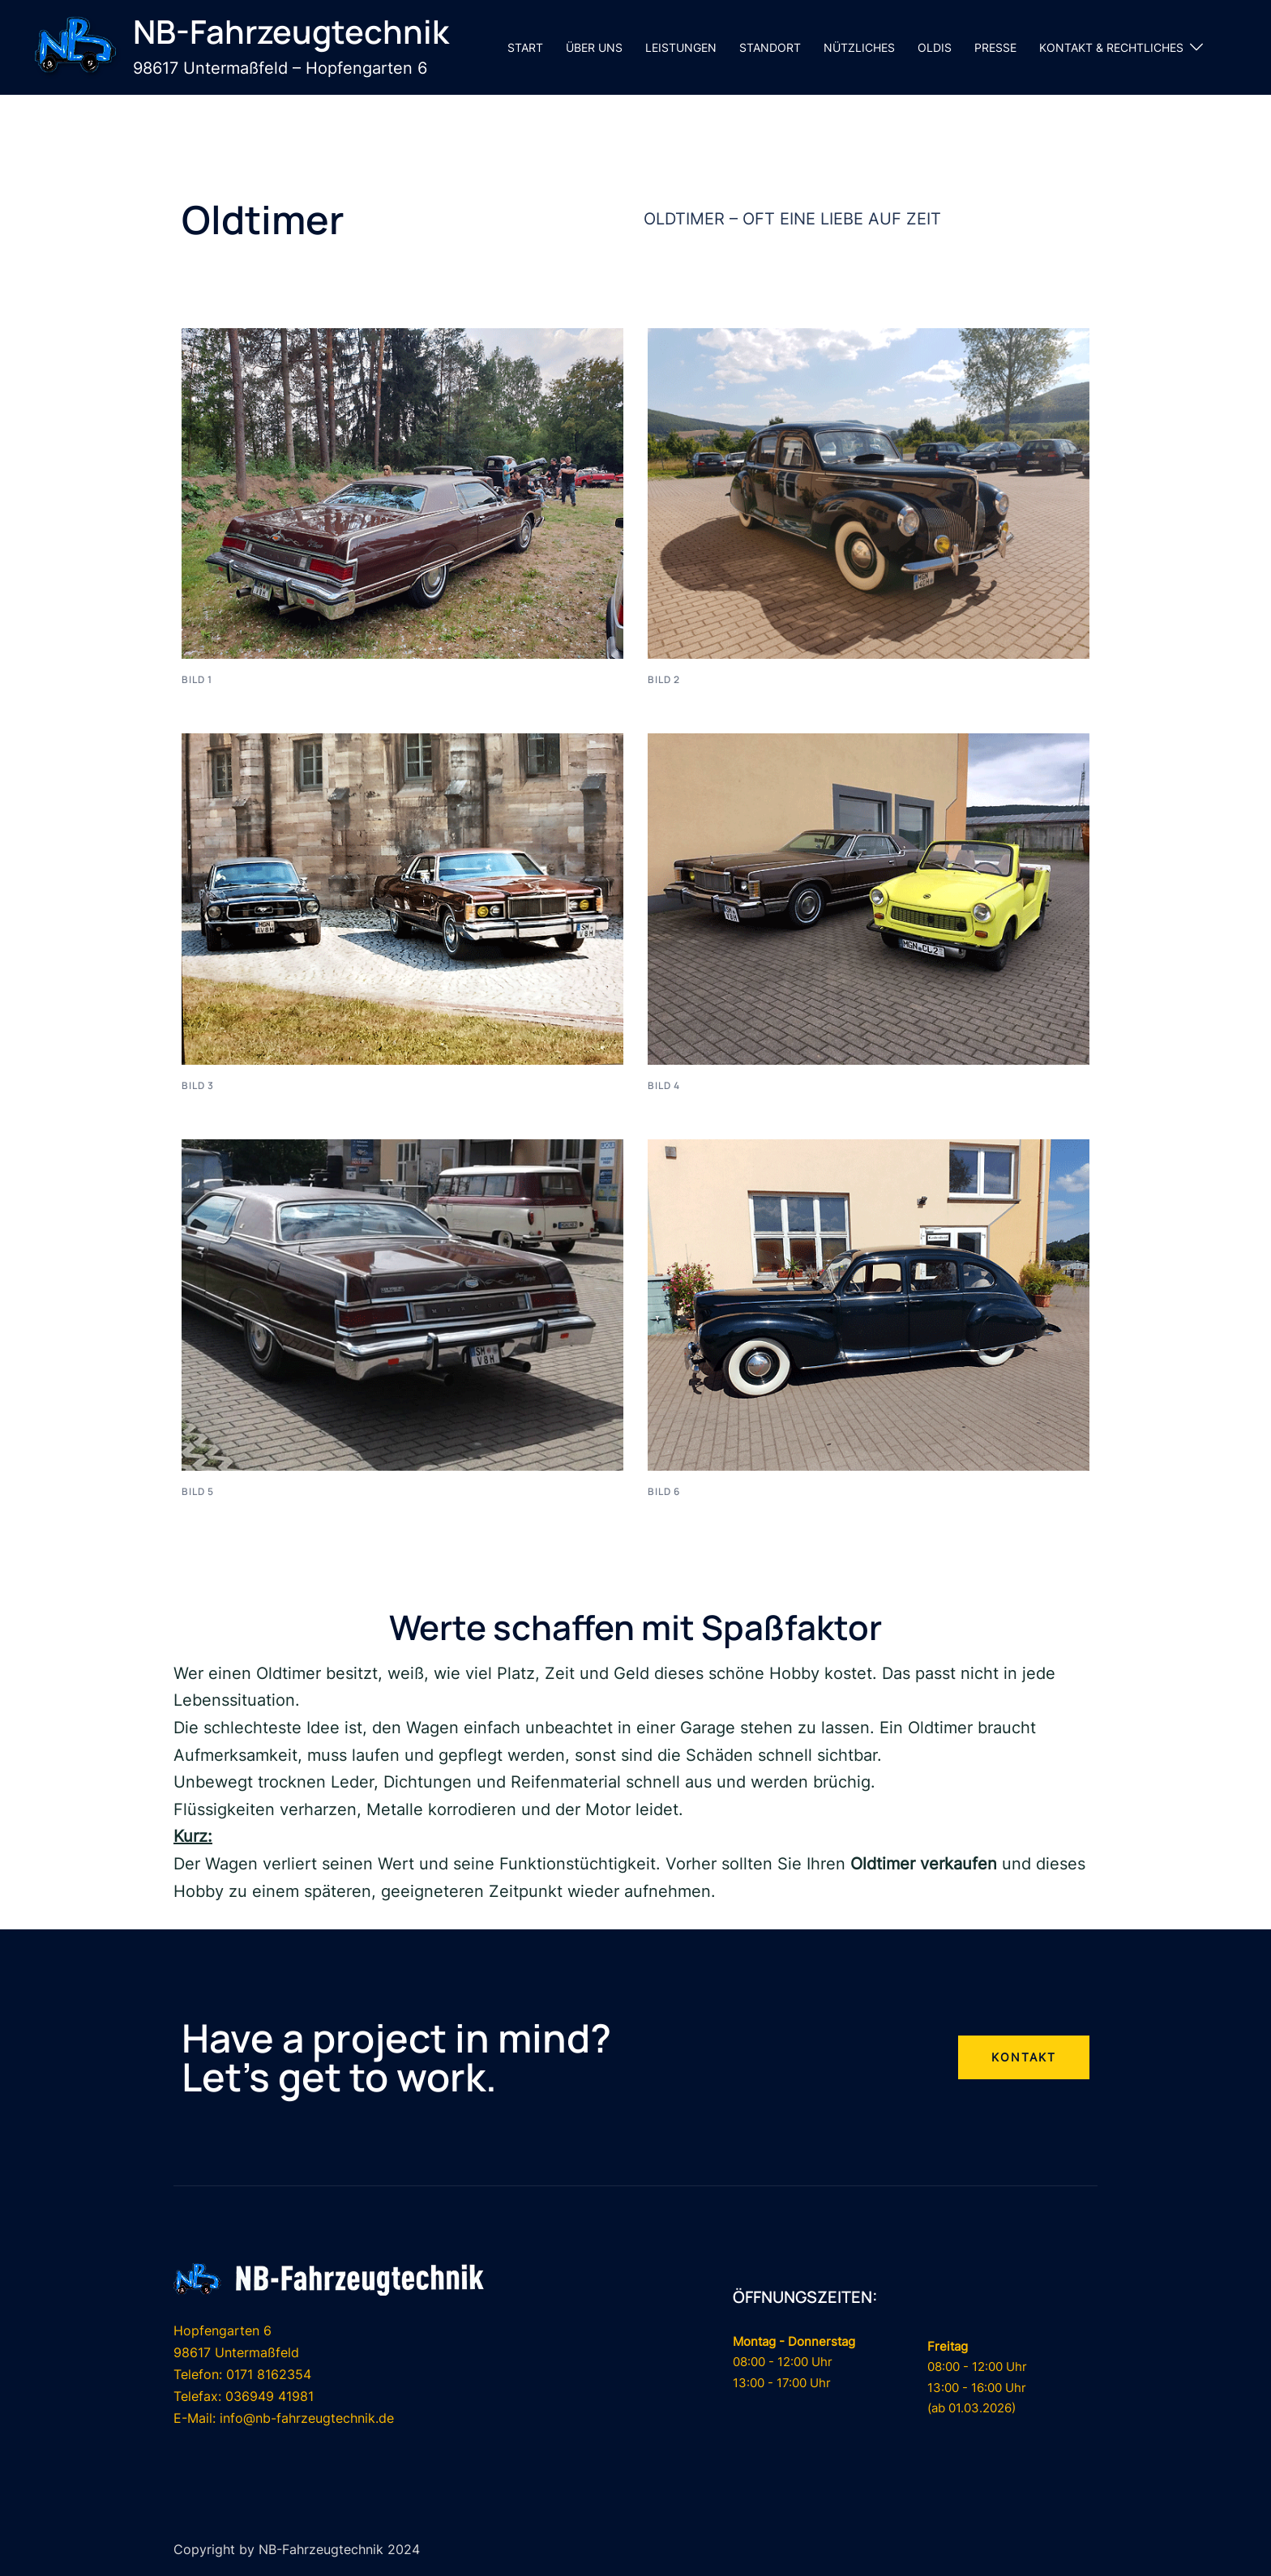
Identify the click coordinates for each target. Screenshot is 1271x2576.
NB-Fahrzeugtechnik (291, 31)
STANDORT (770, 47)
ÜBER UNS (594, 47)
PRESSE (995, 47)
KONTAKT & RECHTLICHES (1111, 47)
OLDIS (935, 47)
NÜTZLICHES (859, 47)
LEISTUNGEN (681, 47)
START (525, 47)
